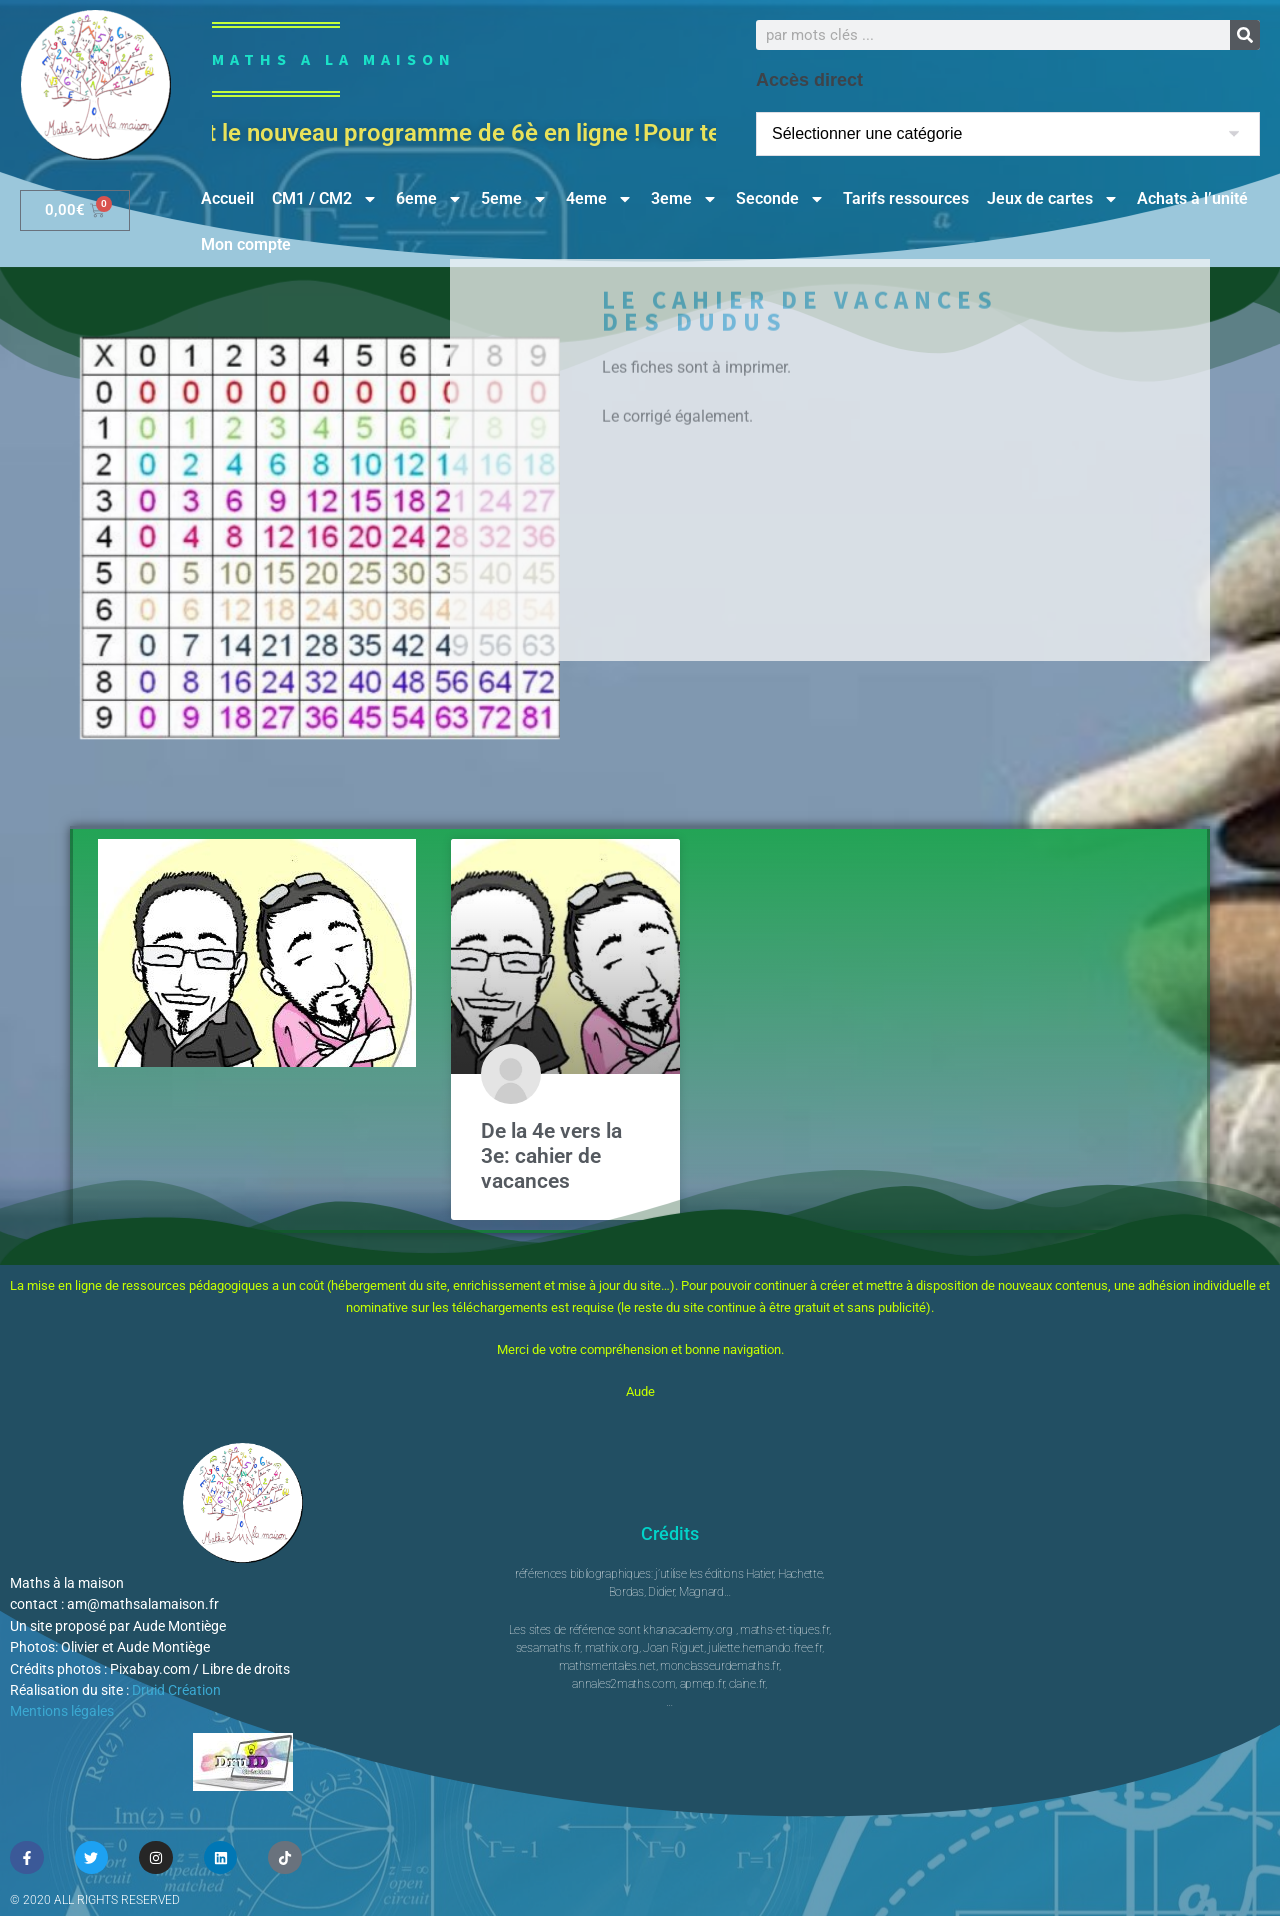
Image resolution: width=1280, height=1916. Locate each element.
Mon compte (246, 244)
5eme (514, 199)
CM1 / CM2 (325, 199)
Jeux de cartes (1053, 199)
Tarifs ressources (906, 198)
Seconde (780, 199)
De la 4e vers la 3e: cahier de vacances (551, 1156)
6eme (429, 199)
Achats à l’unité (1192, 198)
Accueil (227, 198)
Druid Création (176, 1690)
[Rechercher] (1245, 35)
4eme (599, 199)
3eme (684, 199)
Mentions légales (62, 1711)
